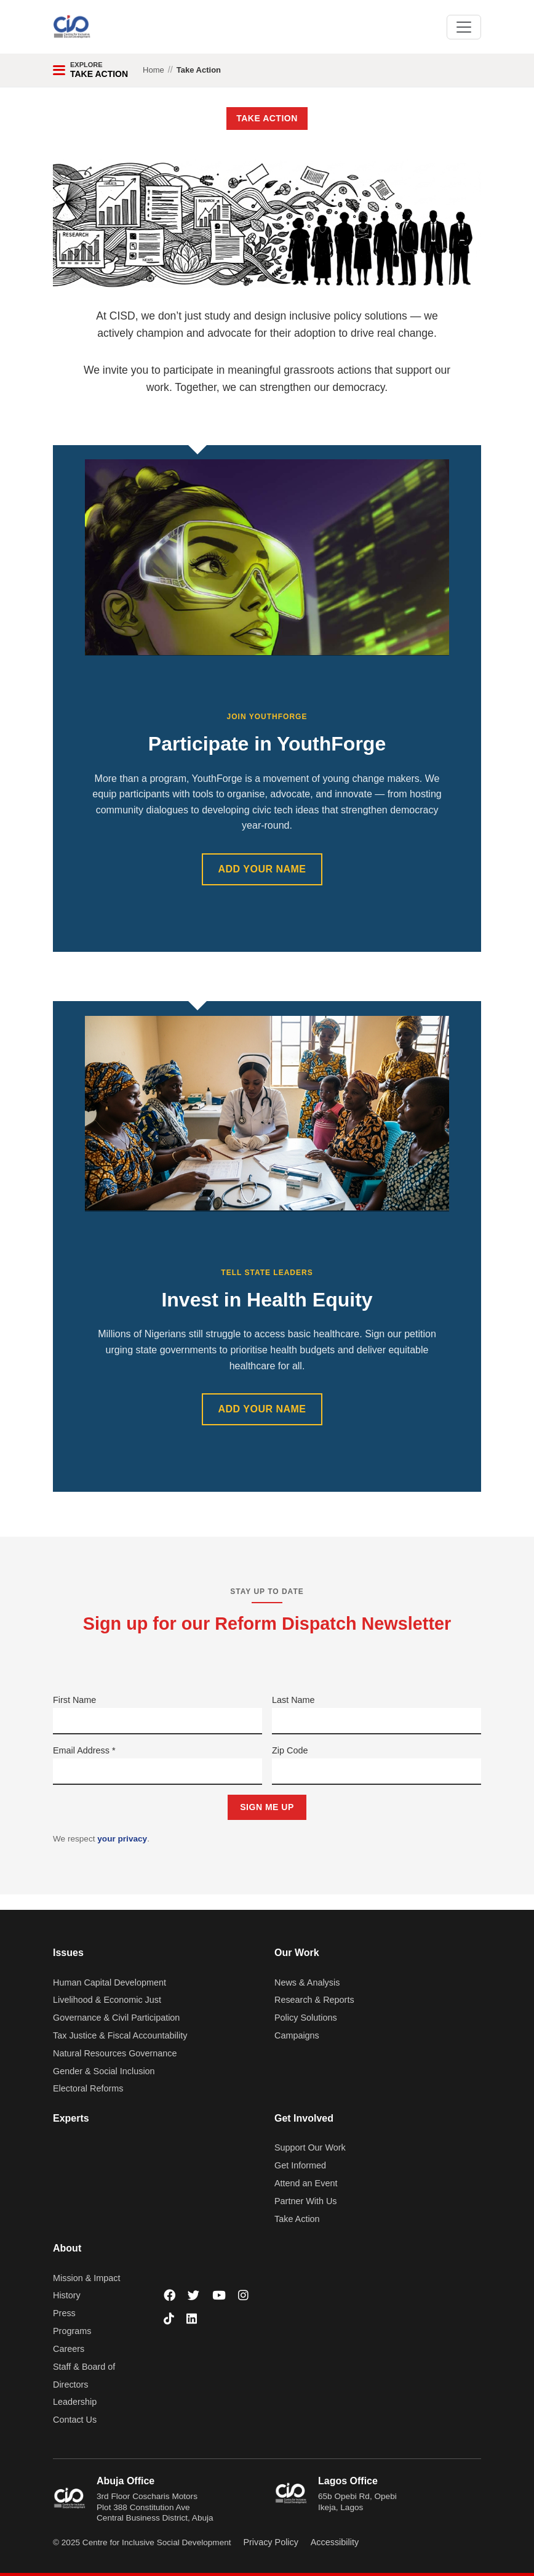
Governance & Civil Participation (116, 2018)
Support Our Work (310, 2147)
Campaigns (296, 2035)
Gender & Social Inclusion (104, 2071)
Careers (68, 2349)
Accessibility (335, 2542)
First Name (74, 1700)
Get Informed (300, 2165)
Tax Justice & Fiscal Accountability (120, 2035)
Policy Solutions (305, 2018)
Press (64, 2313)
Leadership (75, 2402)
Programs (72, 2331)
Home (153, 69)
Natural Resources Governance (115, 2053)
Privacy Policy (270, 2542)
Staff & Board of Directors (84, 2375)
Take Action (297, 2219)
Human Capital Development (109, 1982)
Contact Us (75, 2420)
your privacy (122, 1838)
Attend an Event (305, 2183)
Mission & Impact (87, 2278)
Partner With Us (305, 2201)
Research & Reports (314, 2000)
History (67, 2295)
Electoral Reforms (88, 2088)
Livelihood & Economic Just (107, 2000)
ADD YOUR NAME (262, 869)
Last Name (293, 1700)
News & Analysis (307, 1982)
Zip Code (290, 1750)
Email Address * (84, 1750)
